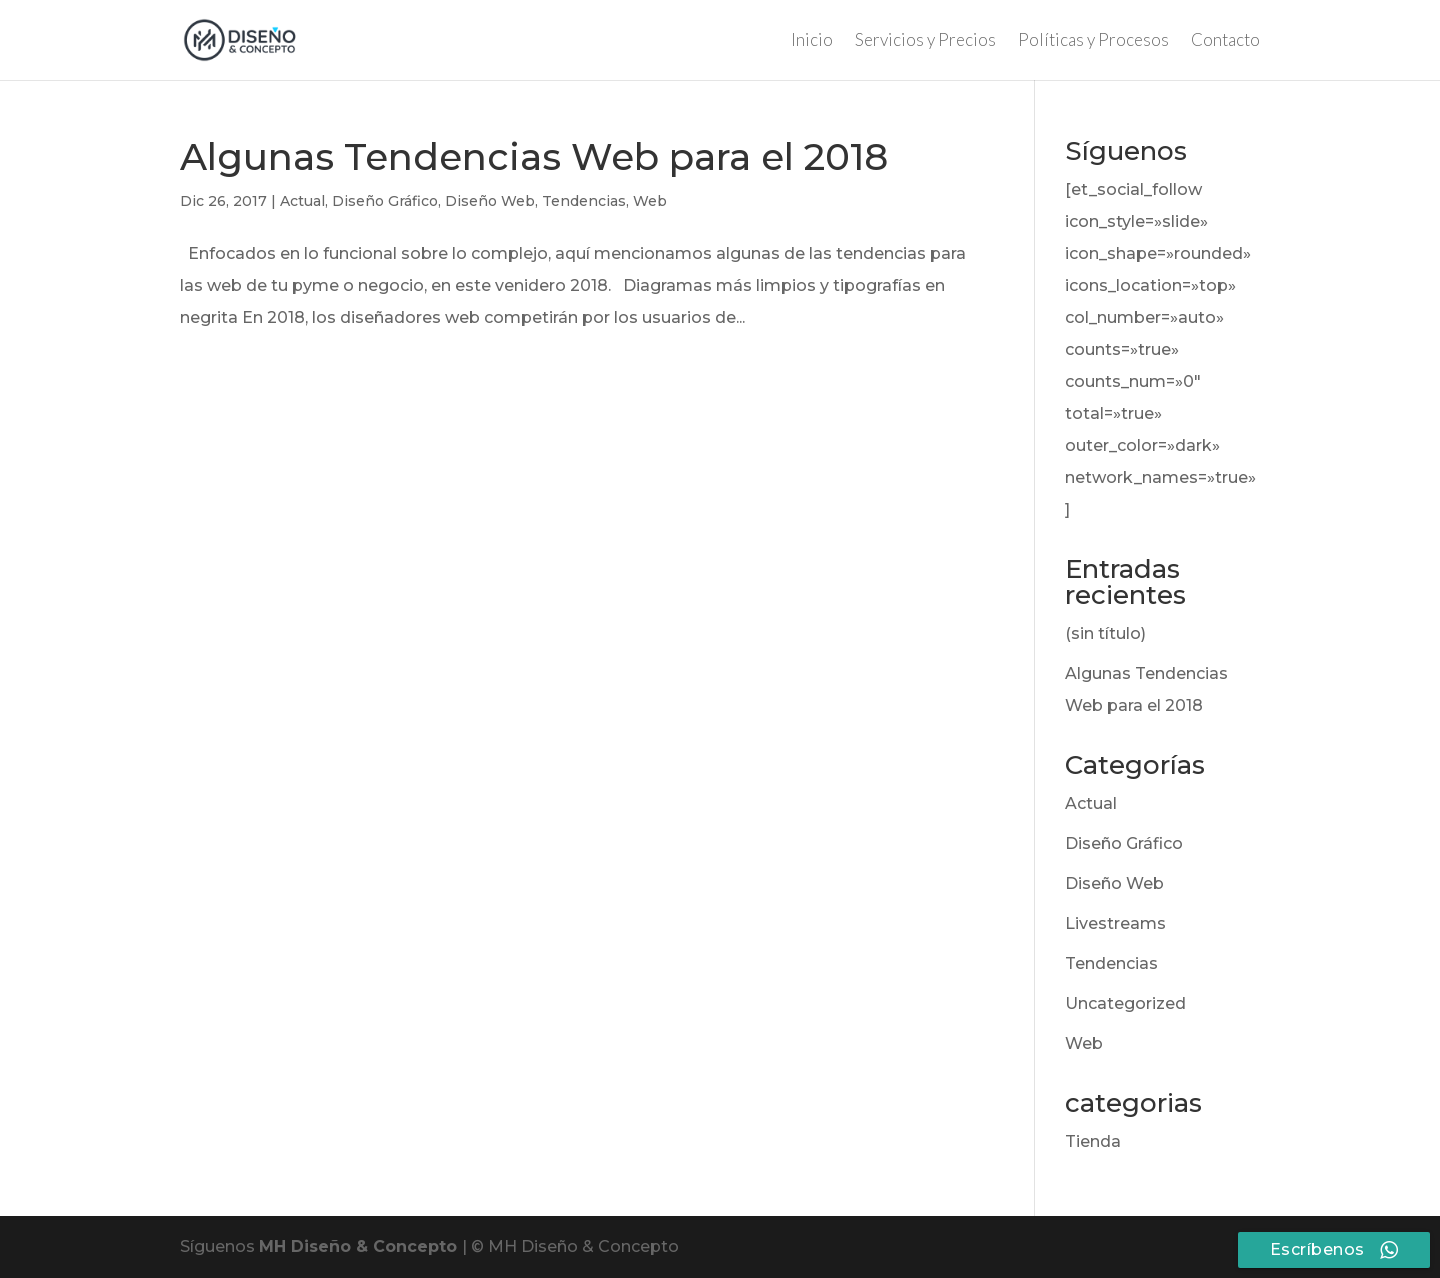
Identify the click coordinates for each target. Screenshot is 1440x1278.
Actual (302, 201)
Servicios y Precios (925, 41)
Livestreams (1115, 923)
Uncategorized (1125, 1003)
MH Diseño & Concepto (360, 1246)
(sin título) (1105, 633)
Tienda (1093, 1141)
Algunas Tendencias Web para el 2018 (534, 156)
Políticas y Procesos (1093, 41)
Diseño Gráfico (385, 201)
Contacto (1225, 41)
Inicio (812, 41)
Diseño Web (490, 201)
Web (650, 201)
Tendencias (584, 201)
